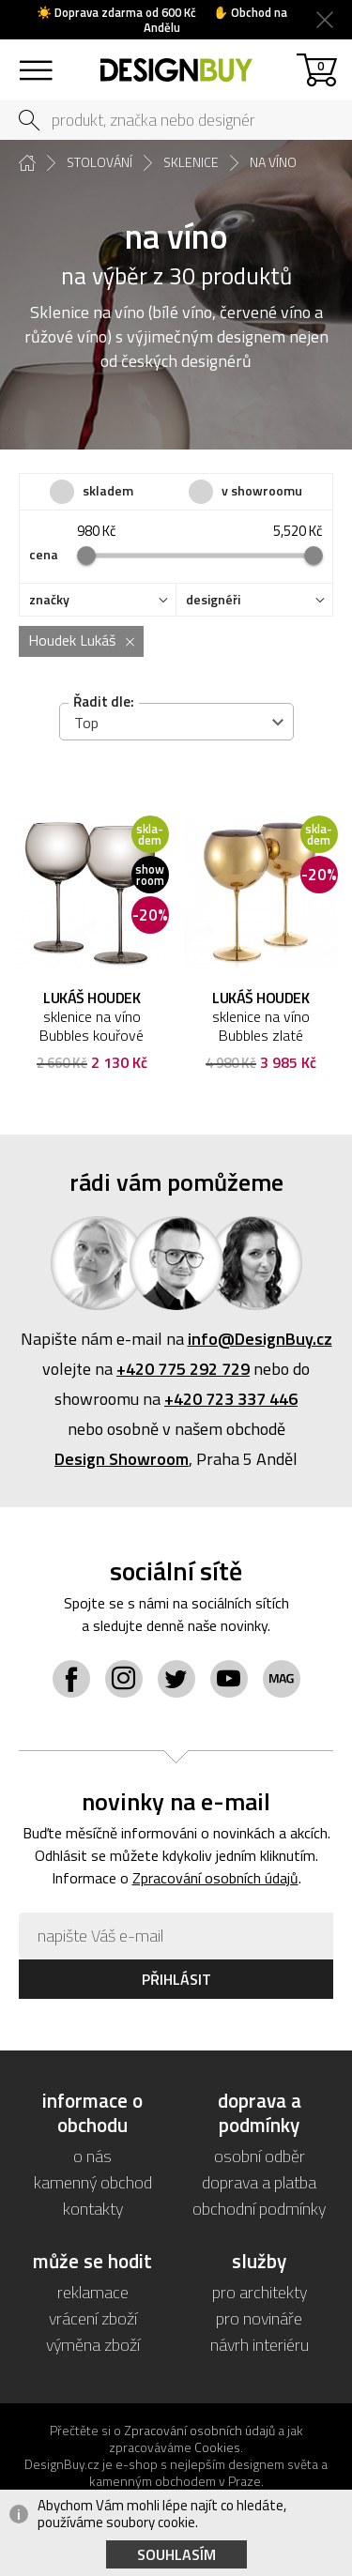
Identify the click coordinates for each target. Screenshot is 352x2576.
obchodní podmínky (259, 2208)
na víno (273, 162)
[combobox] (176, 721)
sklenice (191, 162)
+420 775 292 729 (183, 1368)
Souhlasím (176, 2554)
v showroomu (262, 490)
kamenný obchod (93, 2182)
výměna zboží (93, 2344)
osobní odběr (259, 2156)
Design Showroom (121, 1458)
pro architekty (259, 2292)
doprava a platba (259, 2182)
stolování (99, 162)
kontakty (93, 2208)
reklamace (93, 2292)
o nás (92, 2156)
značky (49, 599)
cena (43, 554)
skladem (108, 490)
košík (320, 65)
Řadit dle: (103, 701)
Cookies (217, 2447)
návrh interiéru (259, 2344)
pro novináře (259, 2318)
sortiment (35, 61)
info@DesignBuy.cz (260, 1338)
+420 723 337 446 (231, 1398)
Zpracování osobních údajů (215, 1878)
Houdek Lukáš (71, 640)
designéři (213, 599)
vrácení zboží (93, 2318)
